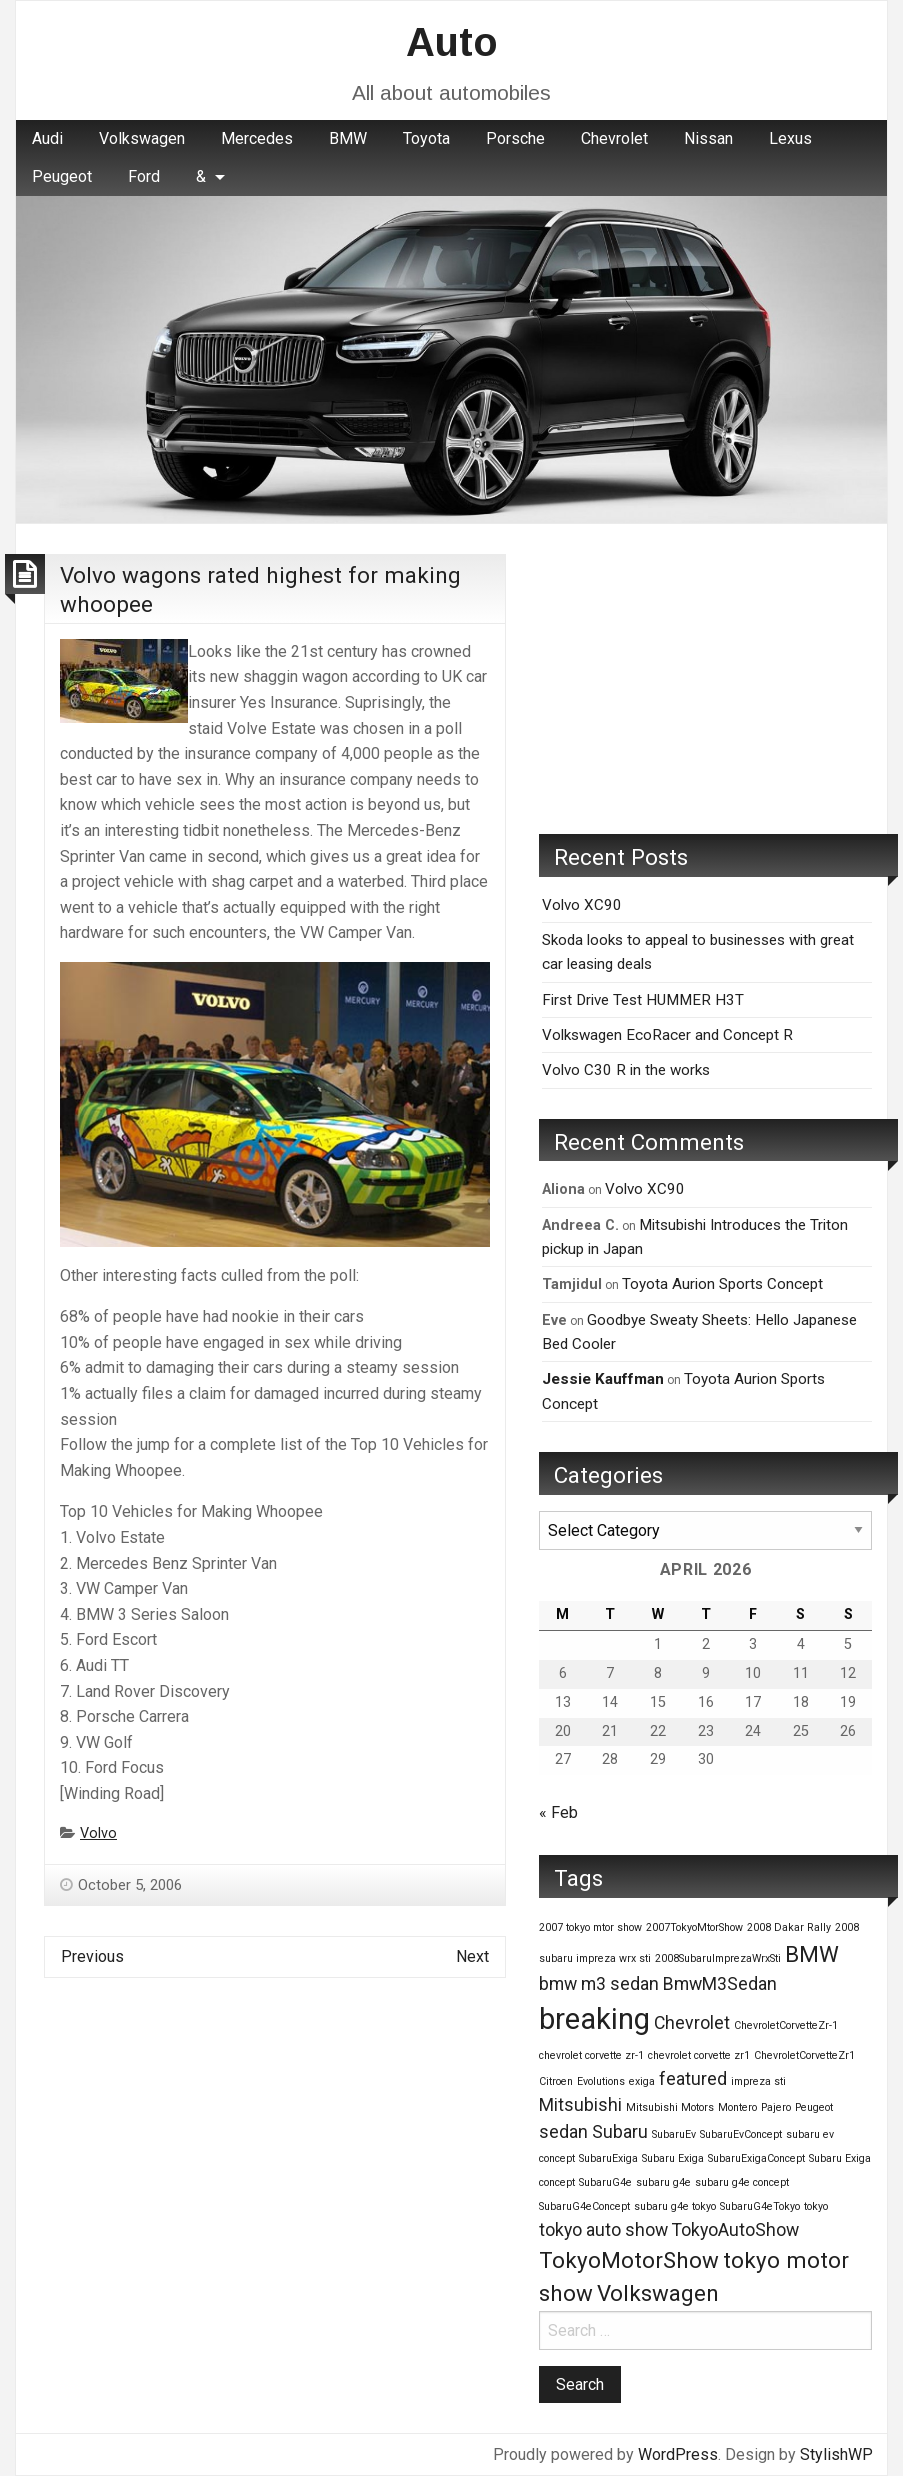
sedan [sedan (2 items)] (563, 2132)
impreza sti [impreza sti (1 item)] (758, 2081)
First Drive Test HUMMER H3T (643, 1000)
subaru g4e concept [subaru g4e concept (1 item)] (742, 2182)
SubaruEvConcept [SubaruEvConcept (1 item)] (741, 2134)
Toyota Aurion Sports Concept (722, 1284)
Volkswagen (142, 138)
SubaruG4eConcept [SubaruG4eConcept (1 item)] (584, 2206)
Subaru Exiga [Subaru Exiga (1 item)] (673, 2158)
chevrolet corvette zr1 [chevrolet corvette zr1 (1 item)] (699, 2055)
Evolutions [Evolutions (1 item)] (601, 2081)
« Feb (558, 1812)
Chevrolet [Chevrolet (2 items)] (692, 2023)
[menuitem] (47, 139)
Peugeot (62, 176)
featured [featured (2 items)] (693, 2079)
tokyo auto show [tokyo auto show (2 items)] (603, 2230)
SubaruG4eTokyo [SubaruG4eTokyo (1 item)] (760, 2206)
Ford (144, 176)
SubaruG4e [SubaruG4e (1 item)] (605, 2182)
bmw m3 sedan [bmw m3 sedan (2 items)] (599, 1984)
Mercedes (257, 138)
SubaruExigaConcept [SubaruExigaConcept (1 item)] (756, 2158)
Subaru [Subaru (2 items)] (620, 2132)
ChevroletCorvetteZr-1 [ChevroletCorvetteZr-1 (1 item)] (786, 2025)
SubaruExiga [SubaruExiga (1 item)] (608, 2158)
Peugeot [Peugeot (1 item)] (814, 2107)
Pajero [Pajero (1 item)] (776, 2107)
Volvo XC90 (582, 905)
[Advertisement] (705, 679)
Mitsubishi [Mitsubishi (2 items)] (580, 2105)
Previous (92, 1956)
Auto (452, 42)
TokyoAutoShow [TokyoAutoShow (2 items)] (735, 2230)
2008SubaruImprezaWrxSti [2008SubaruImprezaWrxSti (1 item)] (718, 1958)
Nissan (708, 138)
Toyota (426, 138)
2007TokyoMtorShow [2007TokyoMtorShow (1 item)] (694, 1927)
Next (472, 1956)
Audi (47, 138)
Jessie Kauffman (603, 1379)
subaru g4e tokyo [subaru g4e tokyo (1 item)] (675, 2206)
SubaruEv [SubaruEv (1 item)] (674, 2134)
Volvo (98, 1833)
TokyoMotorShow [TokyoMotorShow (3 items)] (629, 2260)
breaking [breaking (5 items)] (594, 2019)
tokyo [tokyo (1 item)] (816, 2206)
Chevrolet (614, 138)
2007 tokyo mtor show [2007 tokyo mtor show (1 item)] (590, 1927)
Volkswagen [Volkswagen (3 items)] (658, 2293)
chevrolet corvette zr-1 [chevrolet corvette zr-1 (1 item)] (591, 2055)
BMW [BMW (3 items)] (812, 1954)
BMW (348, 138)
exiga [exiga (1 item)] (642, 2081)
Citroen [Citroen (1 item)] (556, 2081)
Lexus (790, 138)
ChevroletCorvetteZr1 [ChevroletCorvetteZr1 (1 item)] (804, 2055)
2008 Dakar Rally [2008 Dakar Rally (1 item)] (789, 1927)
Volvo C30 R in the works (626, 1070)
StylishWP (836, 2454)
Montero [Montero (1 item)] (737, 2107)
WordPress (678, 2454)
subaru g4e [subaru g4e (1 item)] (663, 2182)
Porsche (515, 138)
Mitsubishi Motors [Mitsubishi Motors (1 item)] (670, 2107)
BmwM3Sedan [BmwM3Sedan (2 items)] (720, 1984)
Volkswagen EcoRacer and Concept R (667, 1035)
